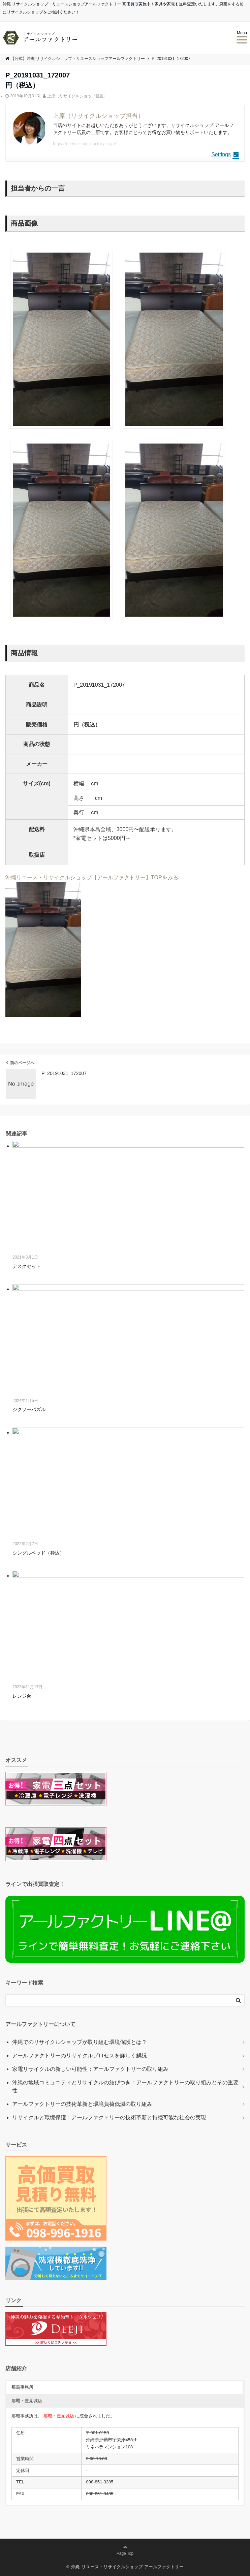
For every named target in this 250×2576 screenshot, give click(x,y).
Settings (225, 154)
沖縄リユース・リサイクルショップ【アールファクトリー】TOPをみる (91, 877)
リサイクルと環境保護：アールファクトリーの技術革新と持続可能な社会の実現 (109, 2117)
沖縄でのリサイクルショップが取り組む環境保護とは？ (79, 2042)
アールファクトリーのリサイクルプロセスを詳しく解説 (79, 2055)
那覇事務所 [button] (22, 2387)
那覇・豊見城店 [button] (26, 2400)
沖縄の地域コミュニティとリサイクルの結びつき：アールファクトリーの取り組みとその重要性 (125, 2086)
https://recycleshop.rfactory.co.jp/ (84, 143)
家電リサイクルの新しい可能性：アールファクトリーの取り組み (90, 2069)
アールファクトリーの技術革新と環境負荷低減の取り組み (82, 2104)
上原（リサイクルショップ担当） (77, 96)
